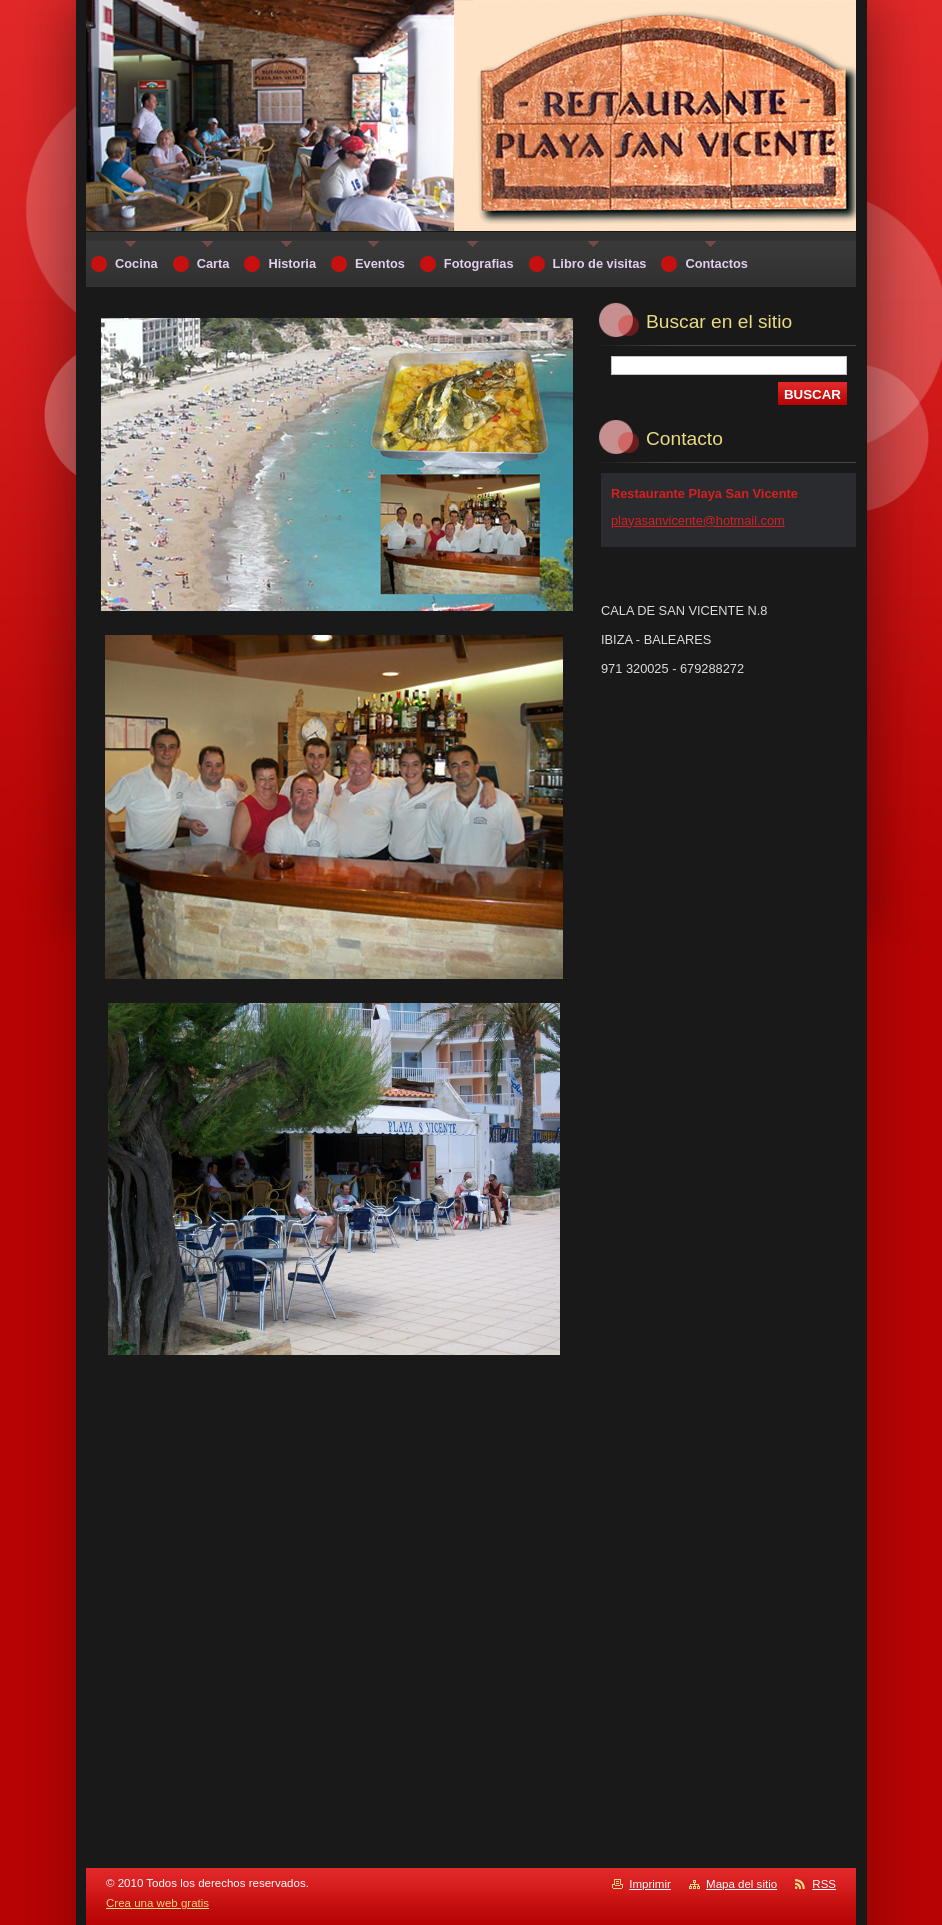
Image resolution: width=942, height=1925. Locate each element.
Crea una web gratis (157, 1903)
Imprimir (650, 1884)
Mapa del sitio (741, 1884)
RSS (824, 1884)
